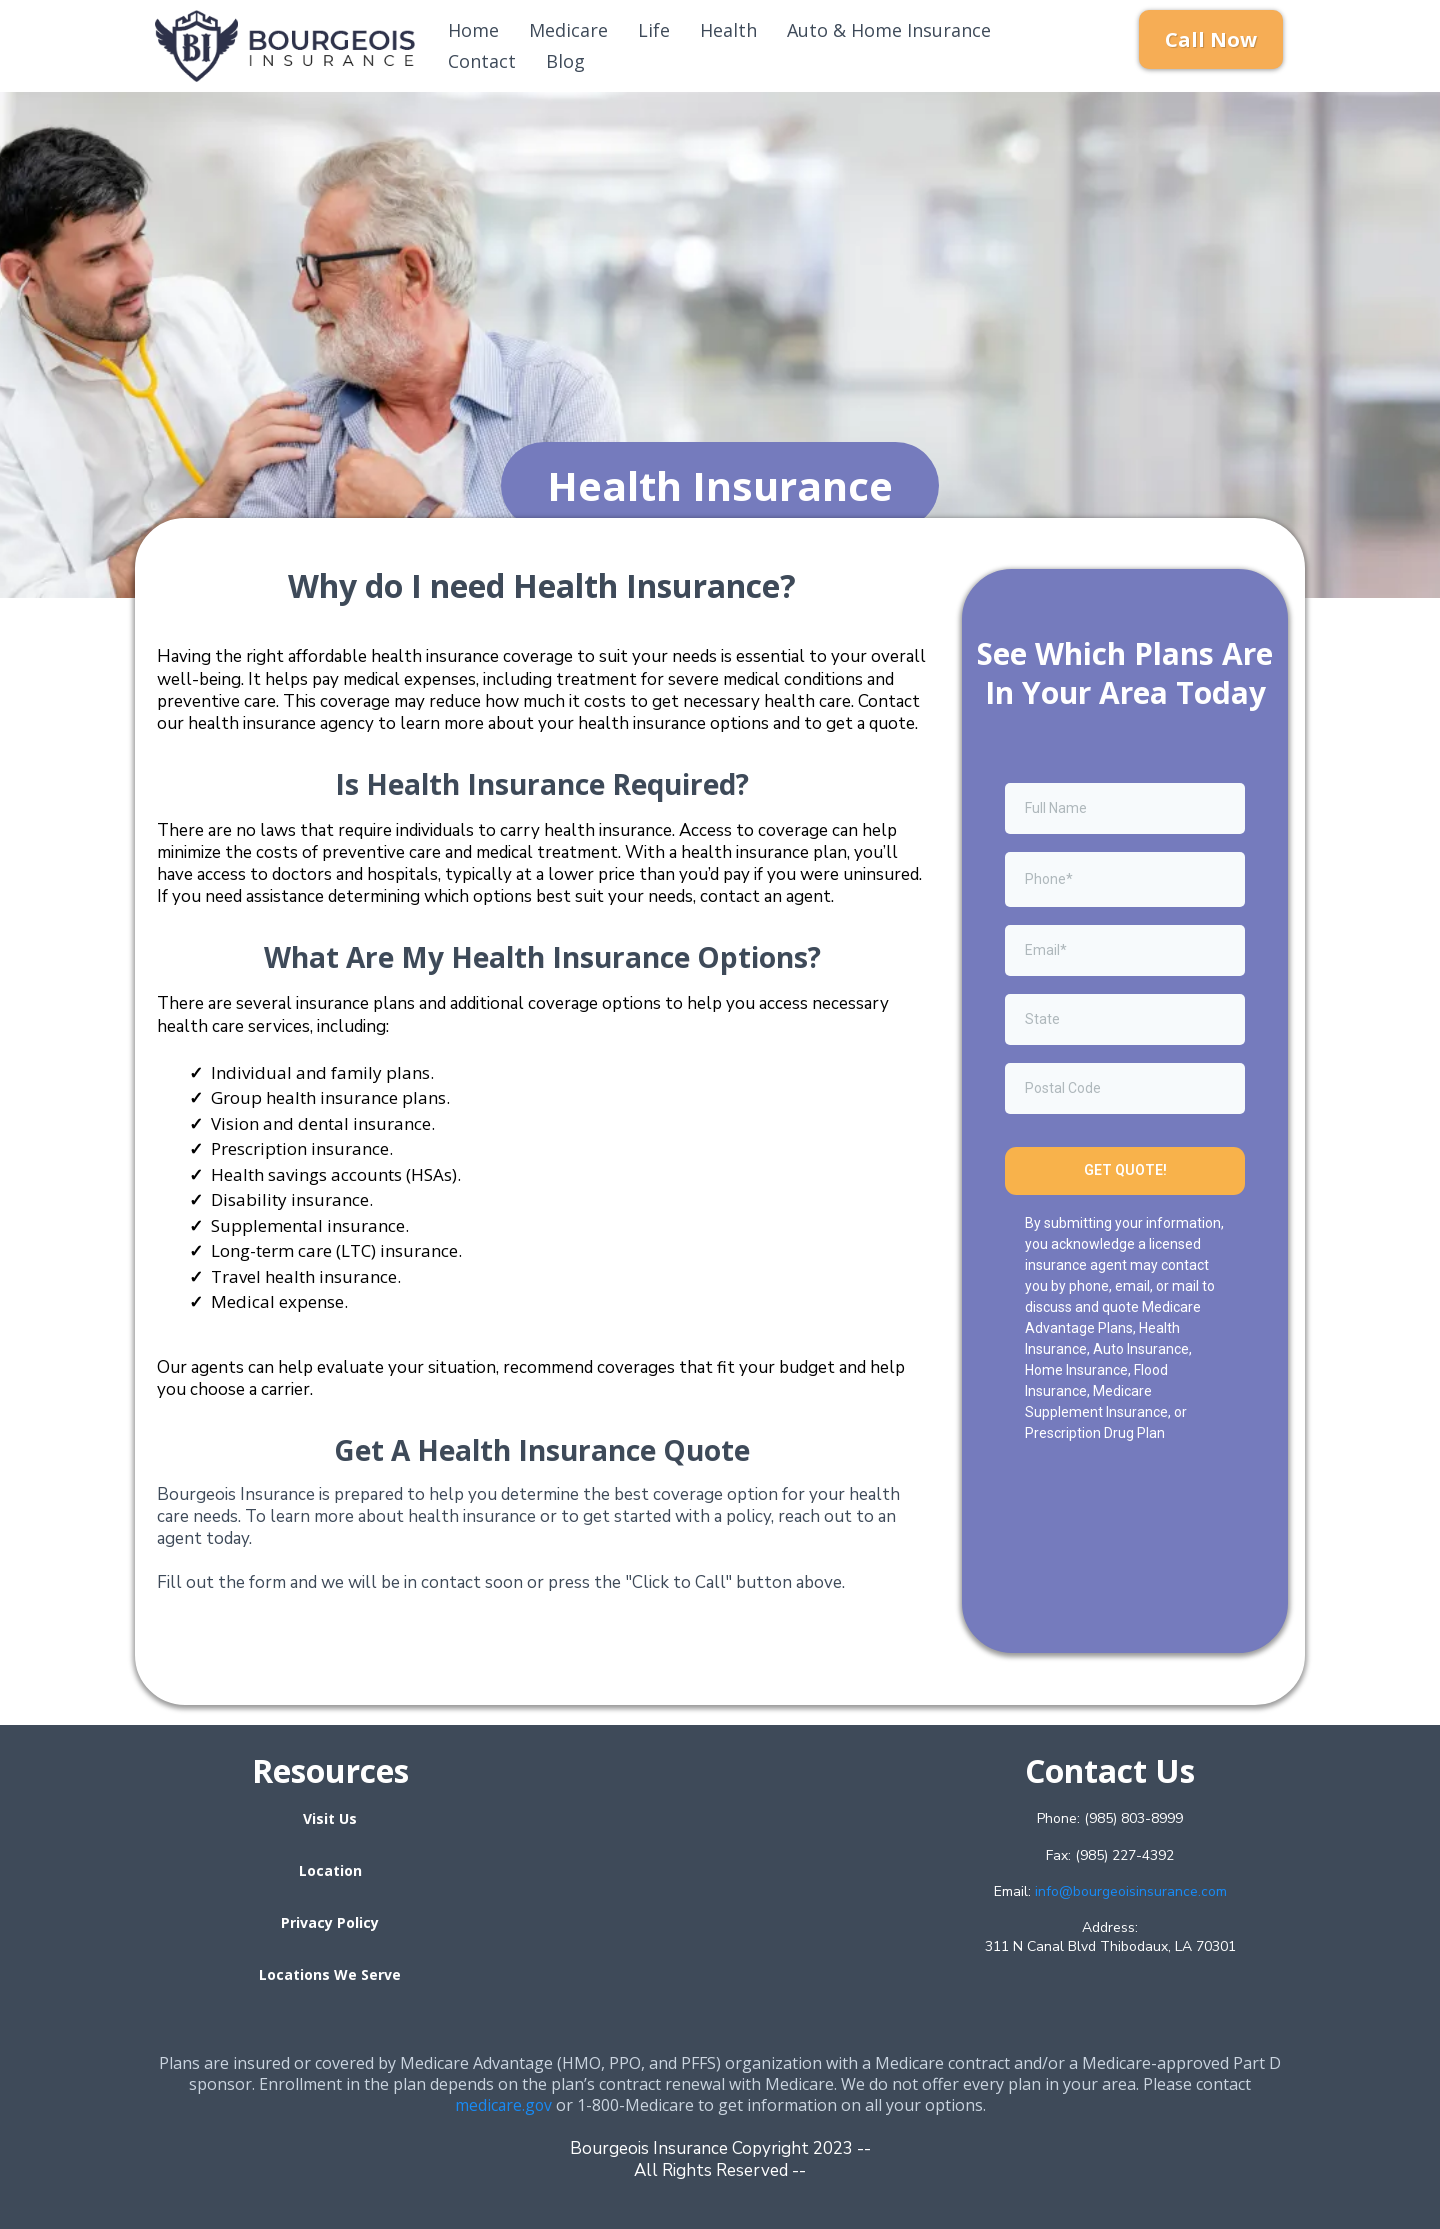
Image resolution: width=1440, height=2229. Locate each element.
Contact (482, 61)
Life (654, 30)
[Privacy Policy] (330, 1922)
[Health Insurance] (720, 485)
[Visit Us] (330, 1818)
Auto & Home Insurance (889, 30)
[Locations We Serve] (330, 1974)
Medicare (568, 30)
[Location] (330, 1870)
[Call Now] (1211, 39)
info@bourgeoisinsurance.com (1131, 1891)
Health (728, 30)
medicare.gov (503, 2105)
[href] (720, 1877)
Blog (565, 61)
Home (473, 30)
